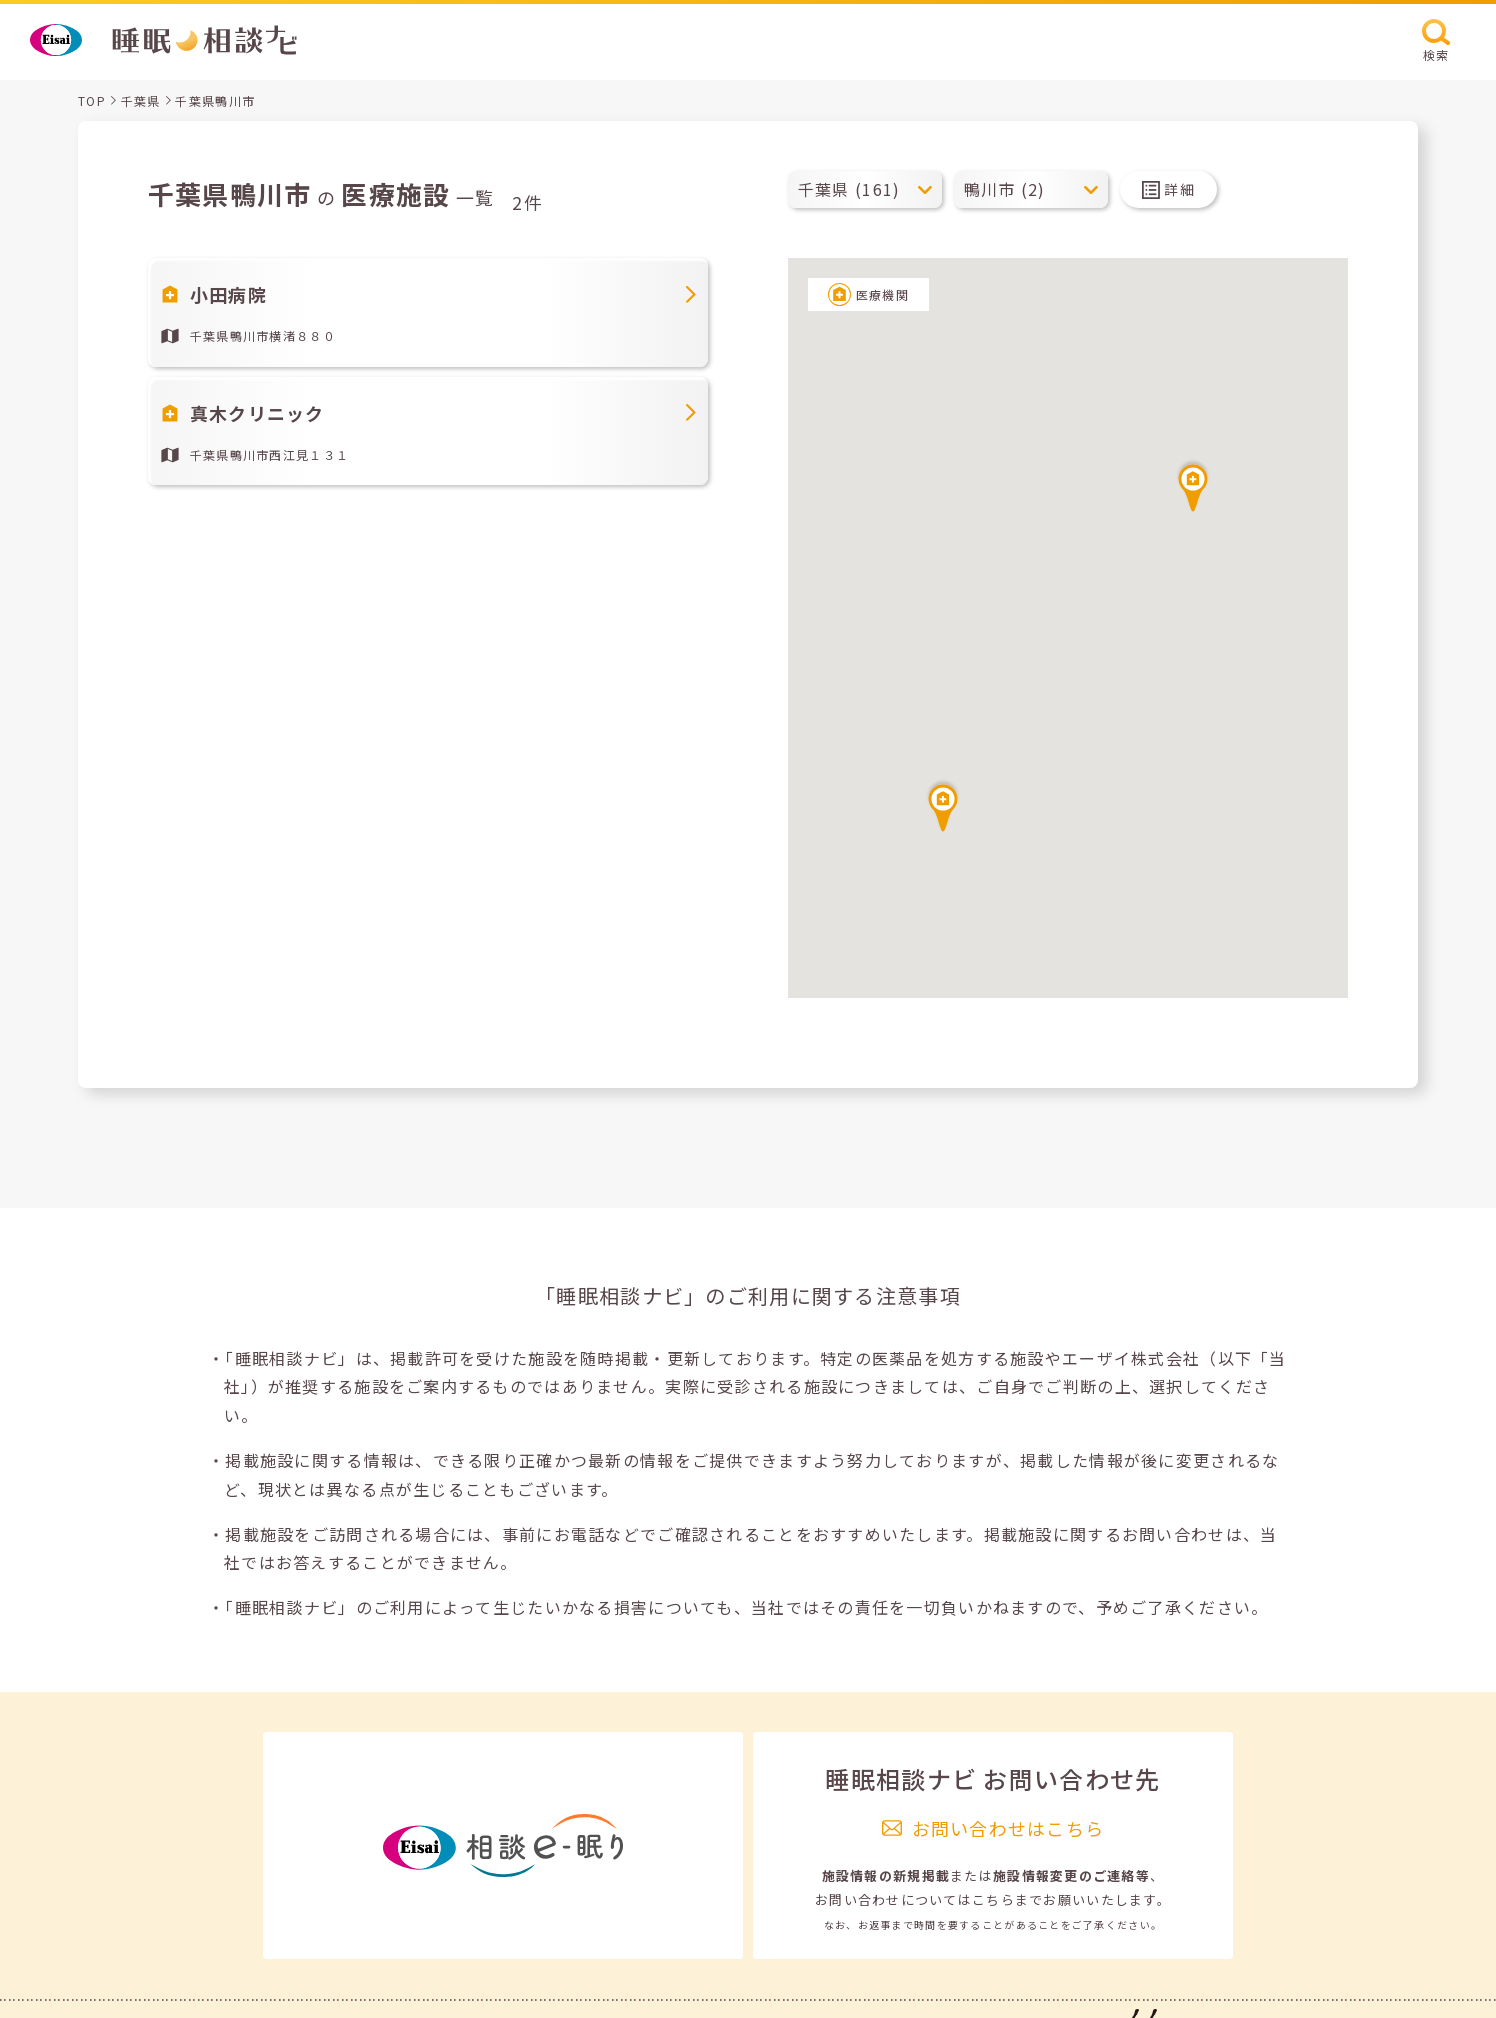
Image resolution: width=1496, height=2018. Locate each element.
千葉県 (141, 100)
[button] (1193, 485)
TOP (92, 100)
